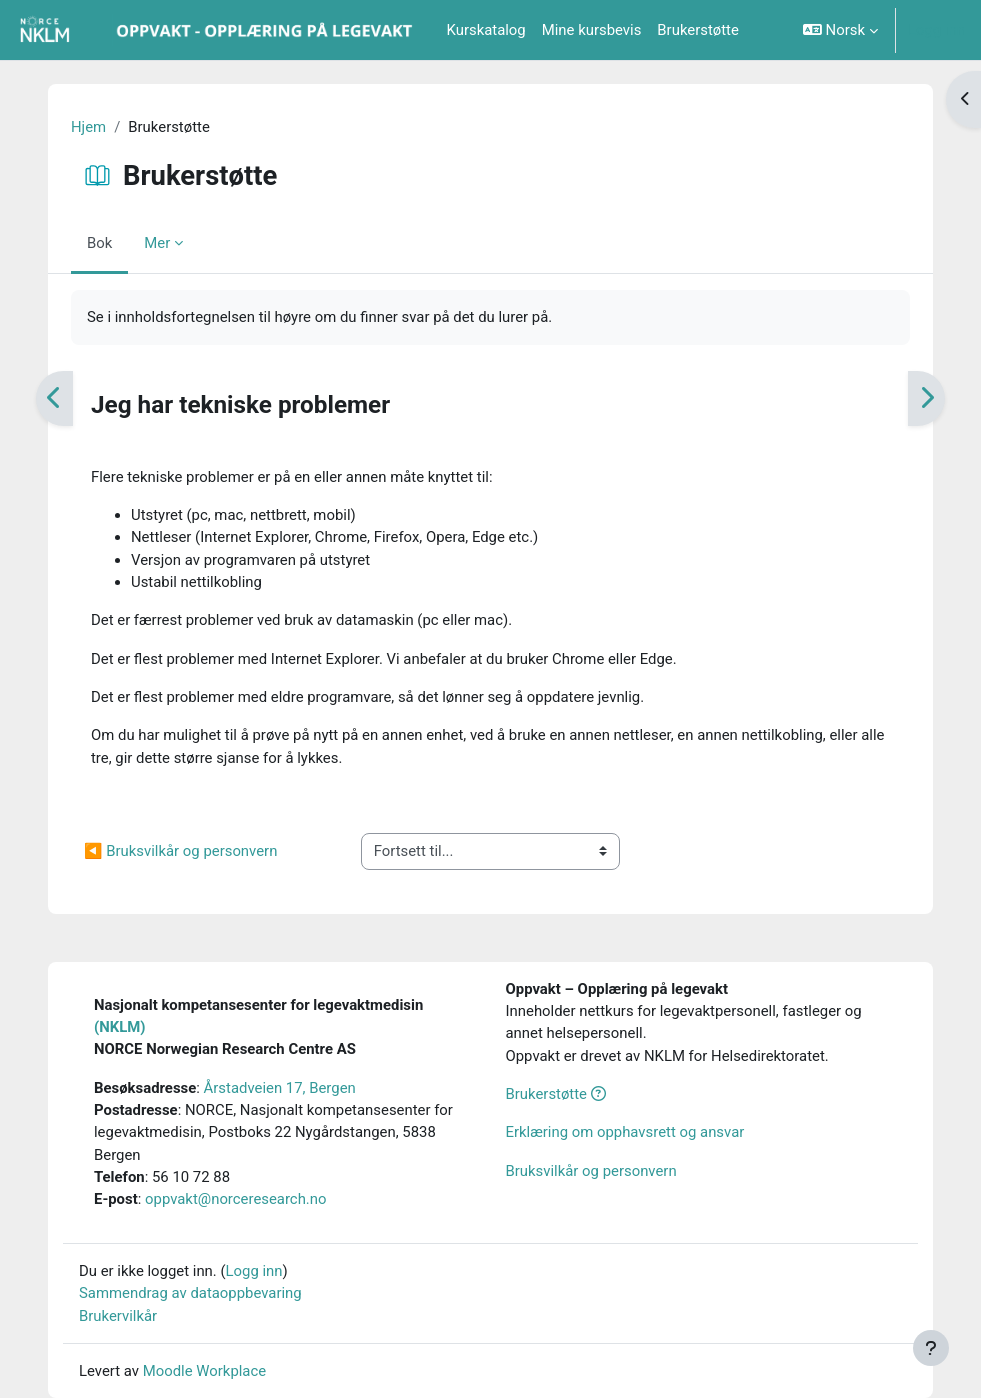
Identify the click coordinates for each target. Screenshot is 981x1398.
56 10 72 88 (191, 1177)
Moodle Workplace (204, 1371)
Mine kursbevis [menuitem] (592, 30)
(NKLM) (120, 1027)
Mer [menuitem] (157, 243)
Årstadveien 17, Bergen (280, 1088)
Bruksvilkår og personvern (591, 1171)
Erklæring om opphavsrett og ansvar (625, 1132)
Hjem (88, 127)
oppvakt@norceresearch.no (235, 1199)
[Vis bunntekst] (931, 1348)
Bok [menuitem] (99, 243)
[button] (840, 30)
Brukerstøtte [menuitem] (698, 30)
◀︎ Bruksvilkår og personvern (180, 851)
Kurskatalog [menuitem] (486, 30)
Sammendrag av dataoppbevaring (190, 1293)
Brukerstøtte (556, 1094)
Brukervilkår (118, 1316)
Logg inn (936, 30)
